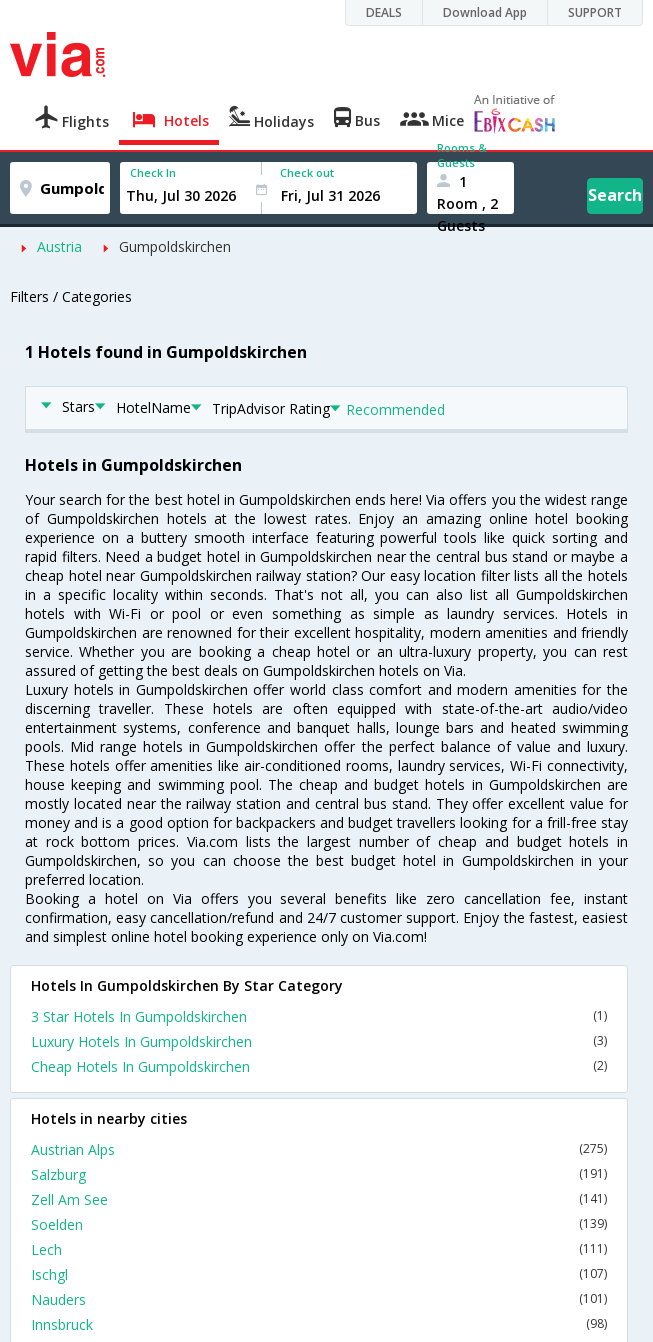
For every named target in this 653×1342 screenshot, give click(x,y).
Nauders (319, 1299)
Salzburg (319, 1174)
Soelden (319, 1224)
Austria (59, 246)
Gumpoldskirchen (175, 246)
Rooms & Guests (462, 155)
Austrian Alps (319, 1149)
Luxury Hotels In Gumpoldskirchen (319, 1041)
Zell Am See (319, 1199)
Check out (307, 172)
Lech (319, 1249)
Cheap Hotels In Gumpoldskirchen (319, 1066)
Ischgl (319, 1274)
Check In (153, 172)
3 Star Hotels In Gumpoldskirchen (319, 1016)
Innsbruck (319, 1324)
